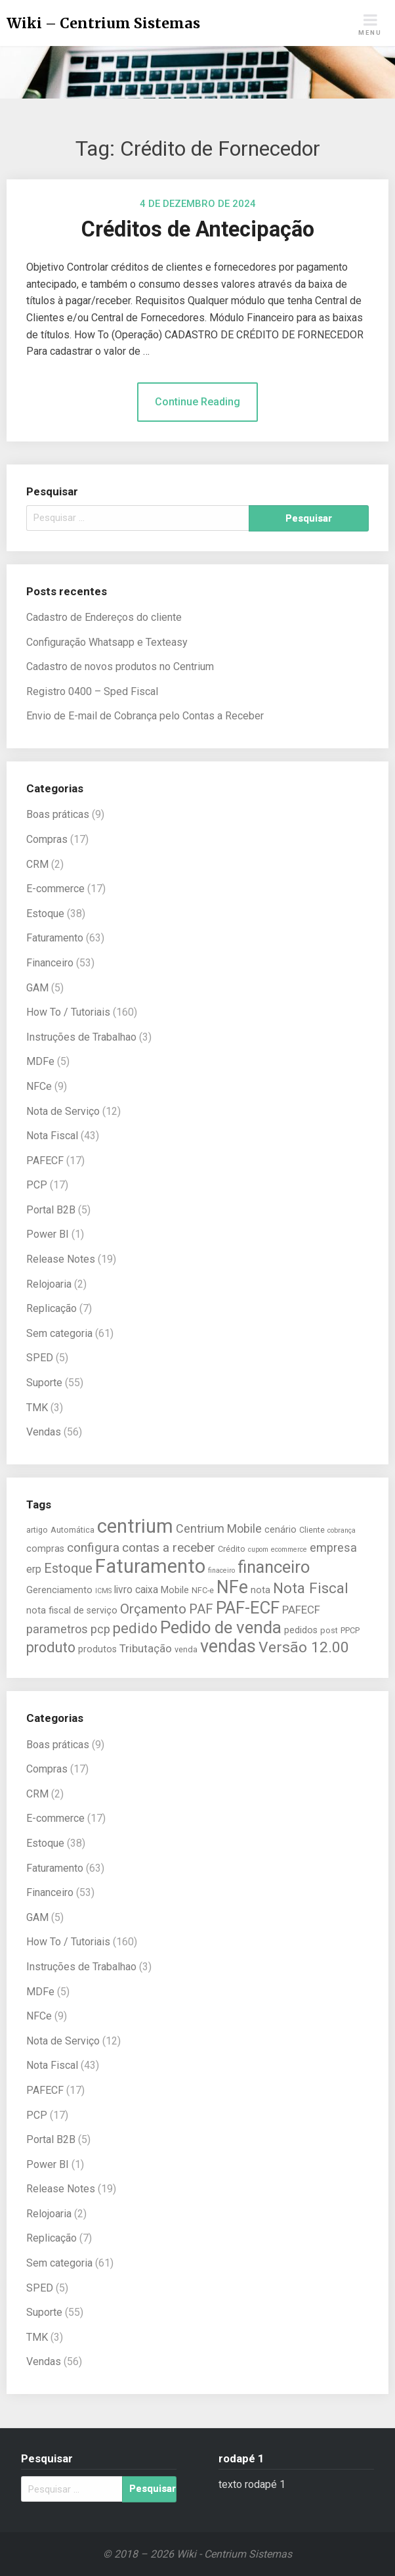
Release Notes (60, 1259)
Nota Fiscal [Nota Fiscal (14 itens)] (310, 1587)
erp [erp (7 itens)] (33, 1569)
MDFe (40, 1061)
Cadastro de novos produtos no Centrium (120, 666)
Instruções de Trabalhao (81, 1037)
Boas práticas (57, 814)
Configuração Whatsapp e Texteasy (107, 642)
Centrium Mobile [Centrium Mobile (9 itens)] (219, 1528)
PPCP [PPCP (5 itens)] (350, 1630)
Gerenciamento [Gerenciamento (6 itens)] (59, 1590)
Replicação (51, 1308)
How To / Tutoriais (68, 1012)
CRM (37, 864)
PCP (36, 1185)
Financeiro (49, 963)
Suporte (44, 1382)
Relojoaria (49, 1284)
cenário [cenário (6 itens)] (280, 1529)
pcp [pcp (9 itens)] (100, 1629)
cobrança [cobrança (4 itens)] (341, 1530)
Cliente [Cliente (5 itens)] (312, 1530)
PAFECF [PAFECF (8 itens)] (301, 1609)
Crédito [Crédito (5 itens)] (231, 1549)
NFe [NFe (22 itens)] (232, 1587)
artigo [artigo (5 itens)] (37, 1530)
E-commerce (55, 888)
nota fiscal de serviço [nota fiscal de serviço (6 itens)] (71, 1610)
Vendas (43, 1432)
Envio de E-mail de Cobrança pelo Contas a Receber (145, 716)
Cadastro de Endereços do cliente (104, 617)
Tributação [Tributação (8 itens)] (145, 1648)
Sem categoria (59, 1333)
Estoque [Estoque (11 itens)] (68, 1568)
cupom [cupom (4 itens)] (258, 1549)
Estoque (45, 913)
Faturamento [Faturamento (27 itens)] (150, 1566)
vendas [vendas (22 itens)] (228, 1646)
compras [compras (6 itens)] (45, 1548)
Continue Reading (197, 401)
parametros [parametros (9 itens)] (57, 1629)
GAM (37, 988)
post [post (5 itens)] (329, 1630)
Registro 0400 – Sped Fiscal (92, 691)
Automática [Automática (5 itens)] (72, 1530)
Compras (47, 839)
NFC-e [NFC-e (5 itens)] (203, 1590)
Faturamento (54, 938)
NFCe (39, 1086)
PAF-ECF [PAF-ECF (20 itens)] (248, 1607)
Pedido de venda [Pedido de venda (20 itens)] (220, 1627)
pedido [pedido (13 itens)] (135, 1628)
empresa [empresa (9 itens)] (333, 1547)
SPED (39, 1357)
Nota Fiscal (52, 1135)
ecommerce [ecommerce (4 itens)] (289, 1549)
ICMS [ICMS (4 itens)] (103, 1591)
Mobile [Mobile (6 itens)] (175, 1590)
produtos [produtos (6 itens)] (97, 1649)
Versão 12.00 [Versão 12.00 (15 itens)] (304, 1647)
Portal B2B (50, 1210)
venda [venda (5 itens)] (186, 1649)
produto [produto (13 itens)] (50, 1647)
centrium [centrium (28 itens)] (135, 1526)
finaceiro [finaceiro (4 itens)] (221, 1570)
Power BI (47, 1234)
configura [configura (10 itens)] (93, 1547)
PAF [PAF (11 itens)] (201, 1609)
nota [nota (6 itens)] (260, 1590)
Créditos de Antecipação (197, 229)
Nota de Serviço (63, 1111)
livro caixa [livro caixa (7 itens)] (136, 1590)
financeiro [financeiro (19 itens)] (274, 1567)
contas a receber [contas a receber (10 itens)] (168, 1547)
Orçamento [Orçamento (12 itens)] (153, 1609)
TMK (37, 1407)
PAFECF (45, 1160)
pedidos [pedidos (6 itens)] (301, 1630)
